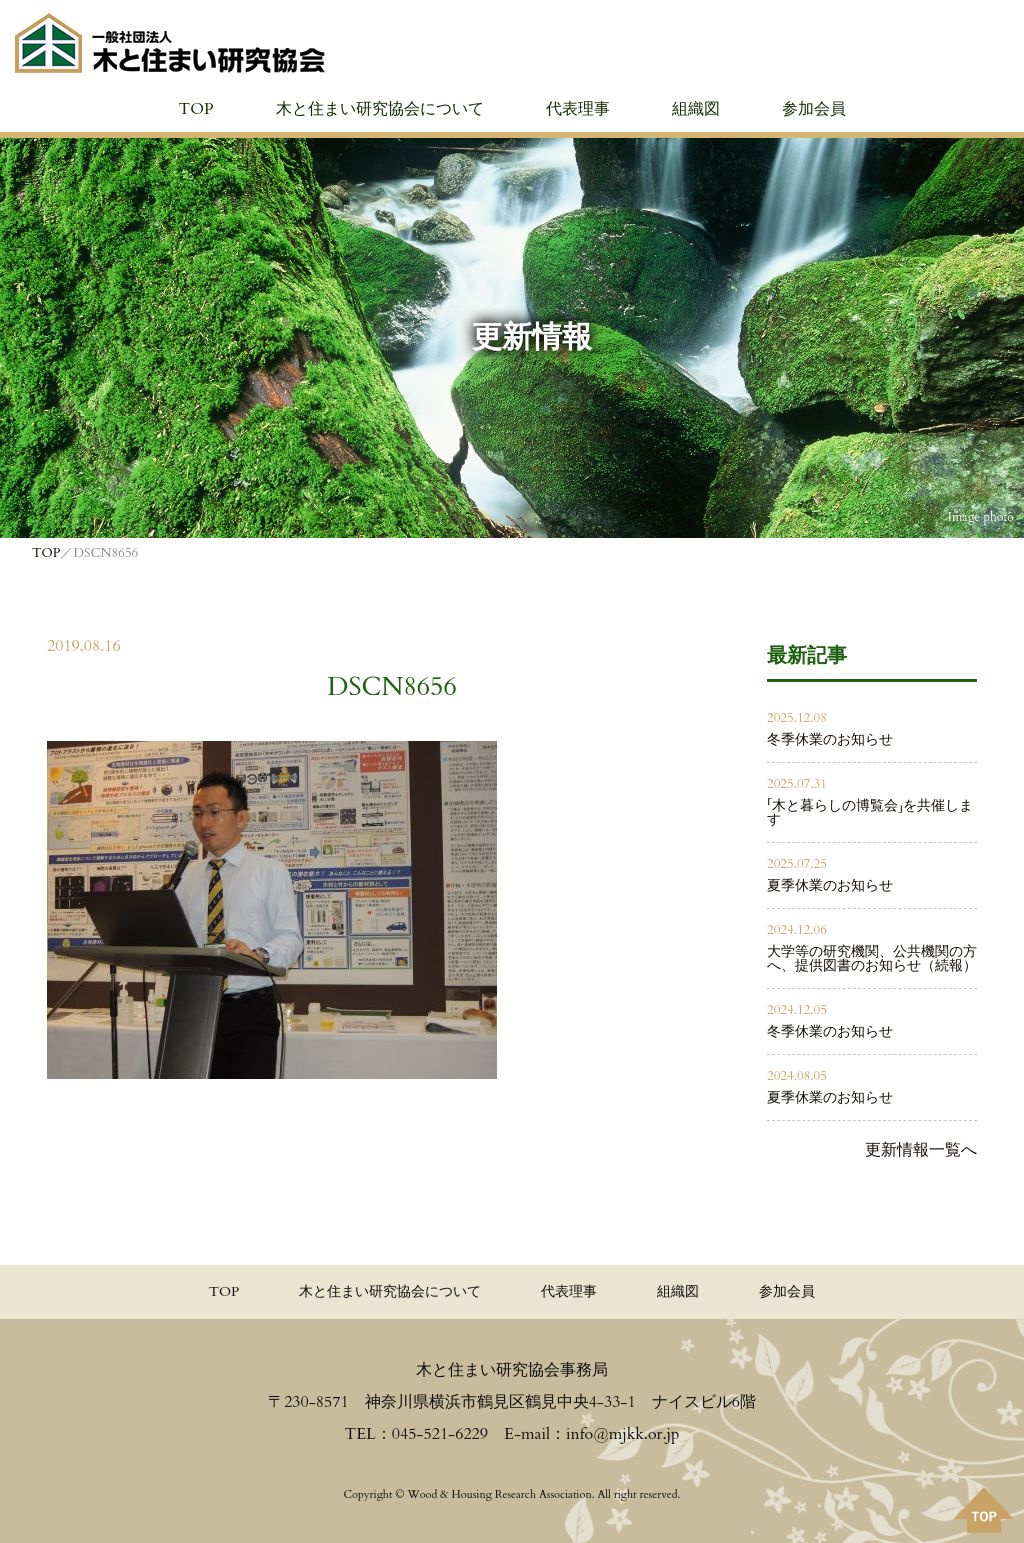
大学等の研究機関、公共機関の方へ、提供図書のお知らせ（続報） (872, 958)
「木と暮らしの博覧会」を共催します (870, 812)
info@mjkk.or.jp (622, 1434)
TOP (195, 109)
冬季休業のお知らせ (830, 739)
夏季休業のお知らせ (830, 885)
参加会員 (814, 109)
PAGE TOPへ (984, 1510)
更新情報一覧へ (921, 1150)
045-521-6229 (440, 1434)
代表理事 (578, 109)
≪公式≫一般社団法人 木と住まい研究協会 (170, 43)
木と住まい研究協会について (380, 109)
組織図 (696, 109)
